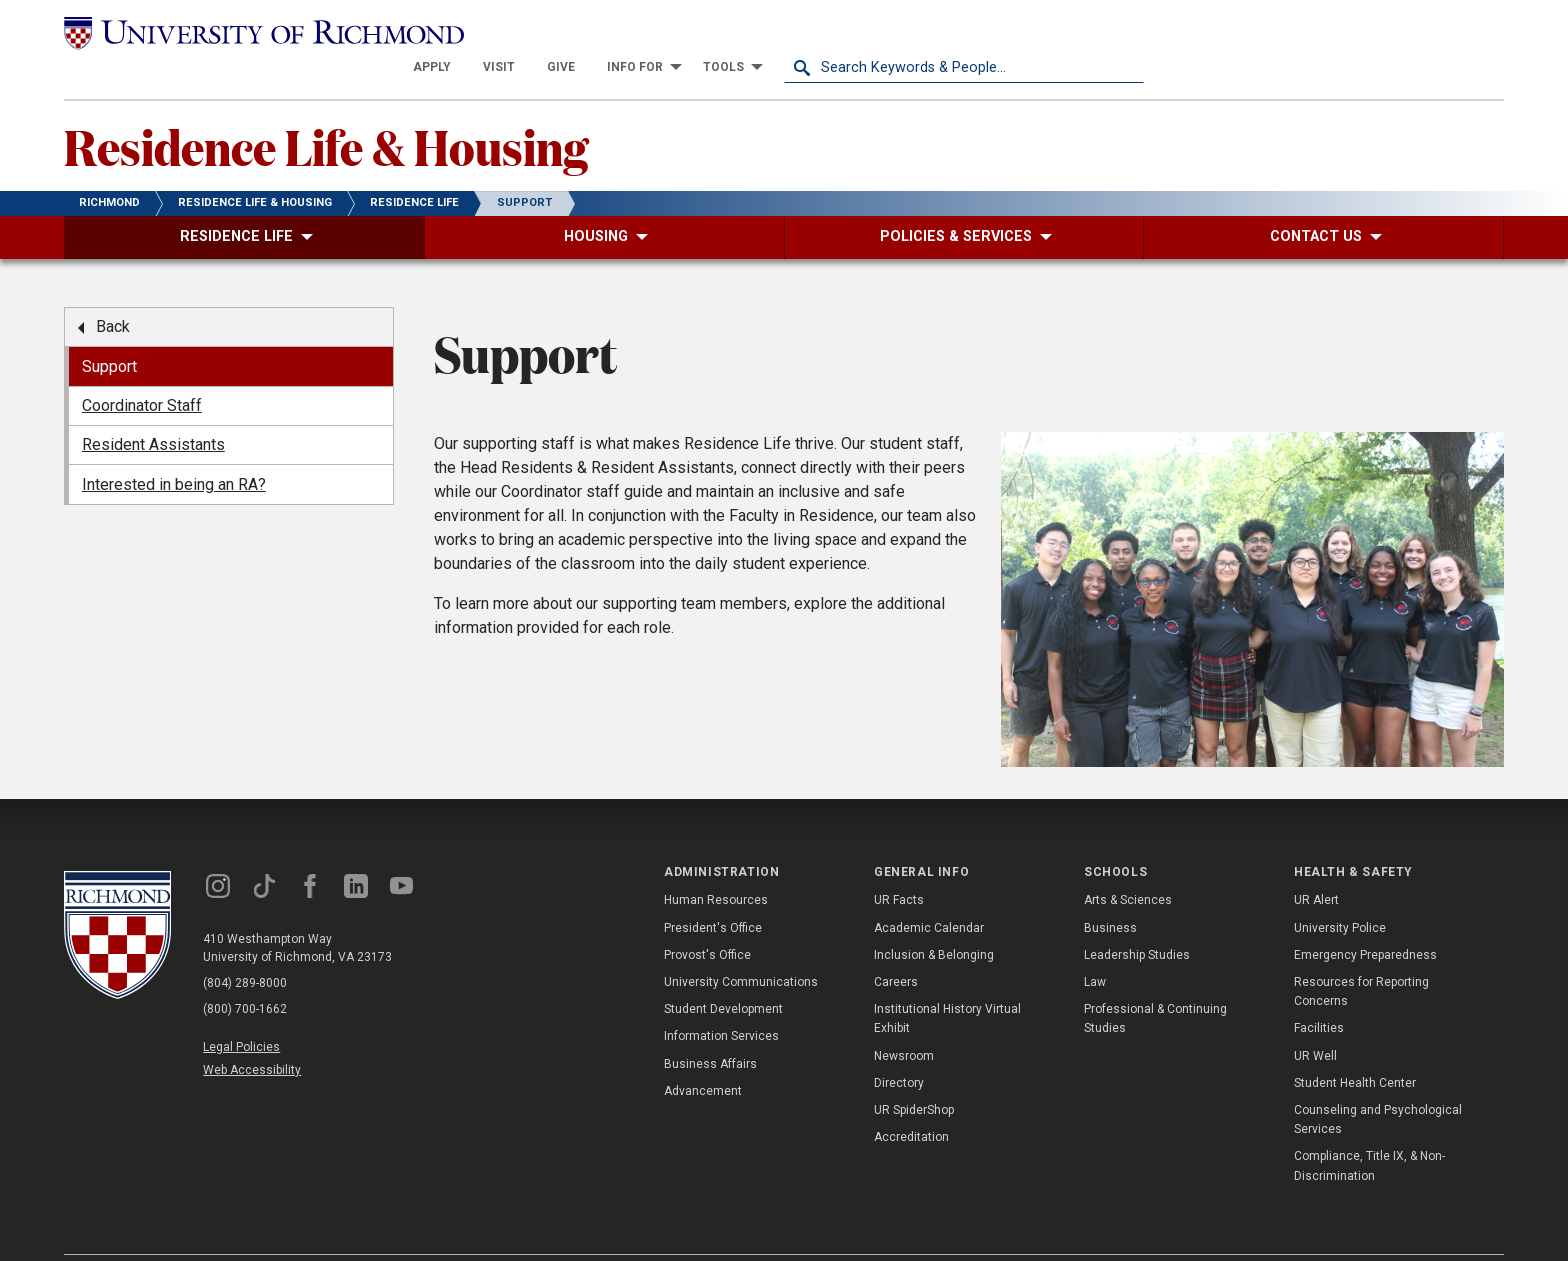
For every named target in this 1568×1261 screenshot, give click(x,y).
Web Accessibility (252, 1035)
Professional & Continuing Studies (1155, 983)
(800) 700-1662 (245, 974)
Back (113, 291)
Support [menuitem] (109, 330)
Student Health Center (1355, 1048)
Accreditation (911, 1102)
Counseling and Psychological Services (1378, 1084)
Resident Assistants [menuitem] (153, 409)
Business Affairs (710, 1028)
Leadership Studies (1137, 920)
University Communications (741, 947)
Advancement (703, 1056)
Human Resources (716, 865)
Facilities (1319, 993)
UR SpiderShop (914, 1075)
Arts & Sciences (1128, 865)
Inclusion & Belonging (934, 920)
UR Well (1315, 1020)
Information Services (721, 1001)
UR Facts (899, 865)
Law (1095, 947)
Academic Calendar (929, 892)
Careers (896, 947)
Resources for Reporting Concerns (1361, 956)
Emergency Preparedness (1365, 920)
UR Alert (1316, 865)
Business (1110, 892)
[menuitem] (792, 32)
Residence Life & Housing (326, 111)
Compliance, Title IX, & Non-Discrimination (1369, 1130)
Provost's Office (707, 920)
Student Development (723, 974)
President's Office (713, 892)
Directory (899, 1048)
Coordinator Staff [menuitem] (142, 370)
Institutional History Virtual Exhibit (947, 983)
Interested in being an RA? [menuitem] (174, 448)
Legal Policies (241, 1012)
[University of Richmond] (244, 32)
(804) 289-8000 (245, 948)
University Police (1340, 892)
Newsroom (904, 1020)
